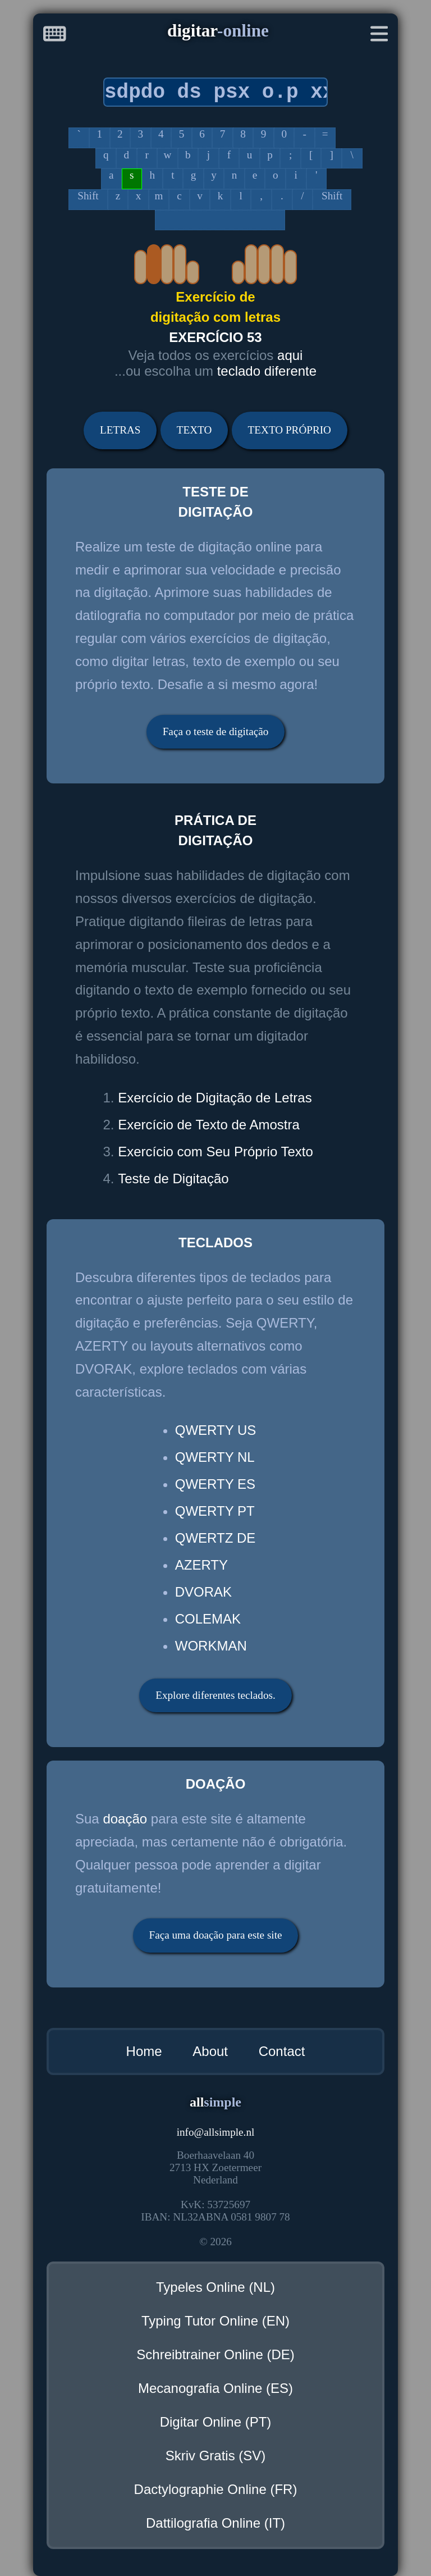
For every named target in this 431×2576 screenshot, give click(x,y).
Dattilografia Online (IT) (215, 2523)
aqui (289, 355)
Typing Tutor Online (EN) (215, 2320)
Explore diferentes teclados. (215, 1695)
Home (144, 2051)
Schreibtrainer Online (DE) (215, 2354)
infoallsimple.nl (216, 2132)
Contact (282, 2051)
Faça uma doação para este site (215, 1935)
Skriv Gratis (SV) (216, 2455)
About (210, 2051)
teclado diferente (267, 371)
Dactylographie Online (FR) (215, 2489)
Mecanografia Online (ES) (215, 2388)
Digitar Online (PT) (216, 2421)
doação (125, 1818)
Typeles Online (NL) (215, 2287)
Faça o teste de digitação (216, 731)
